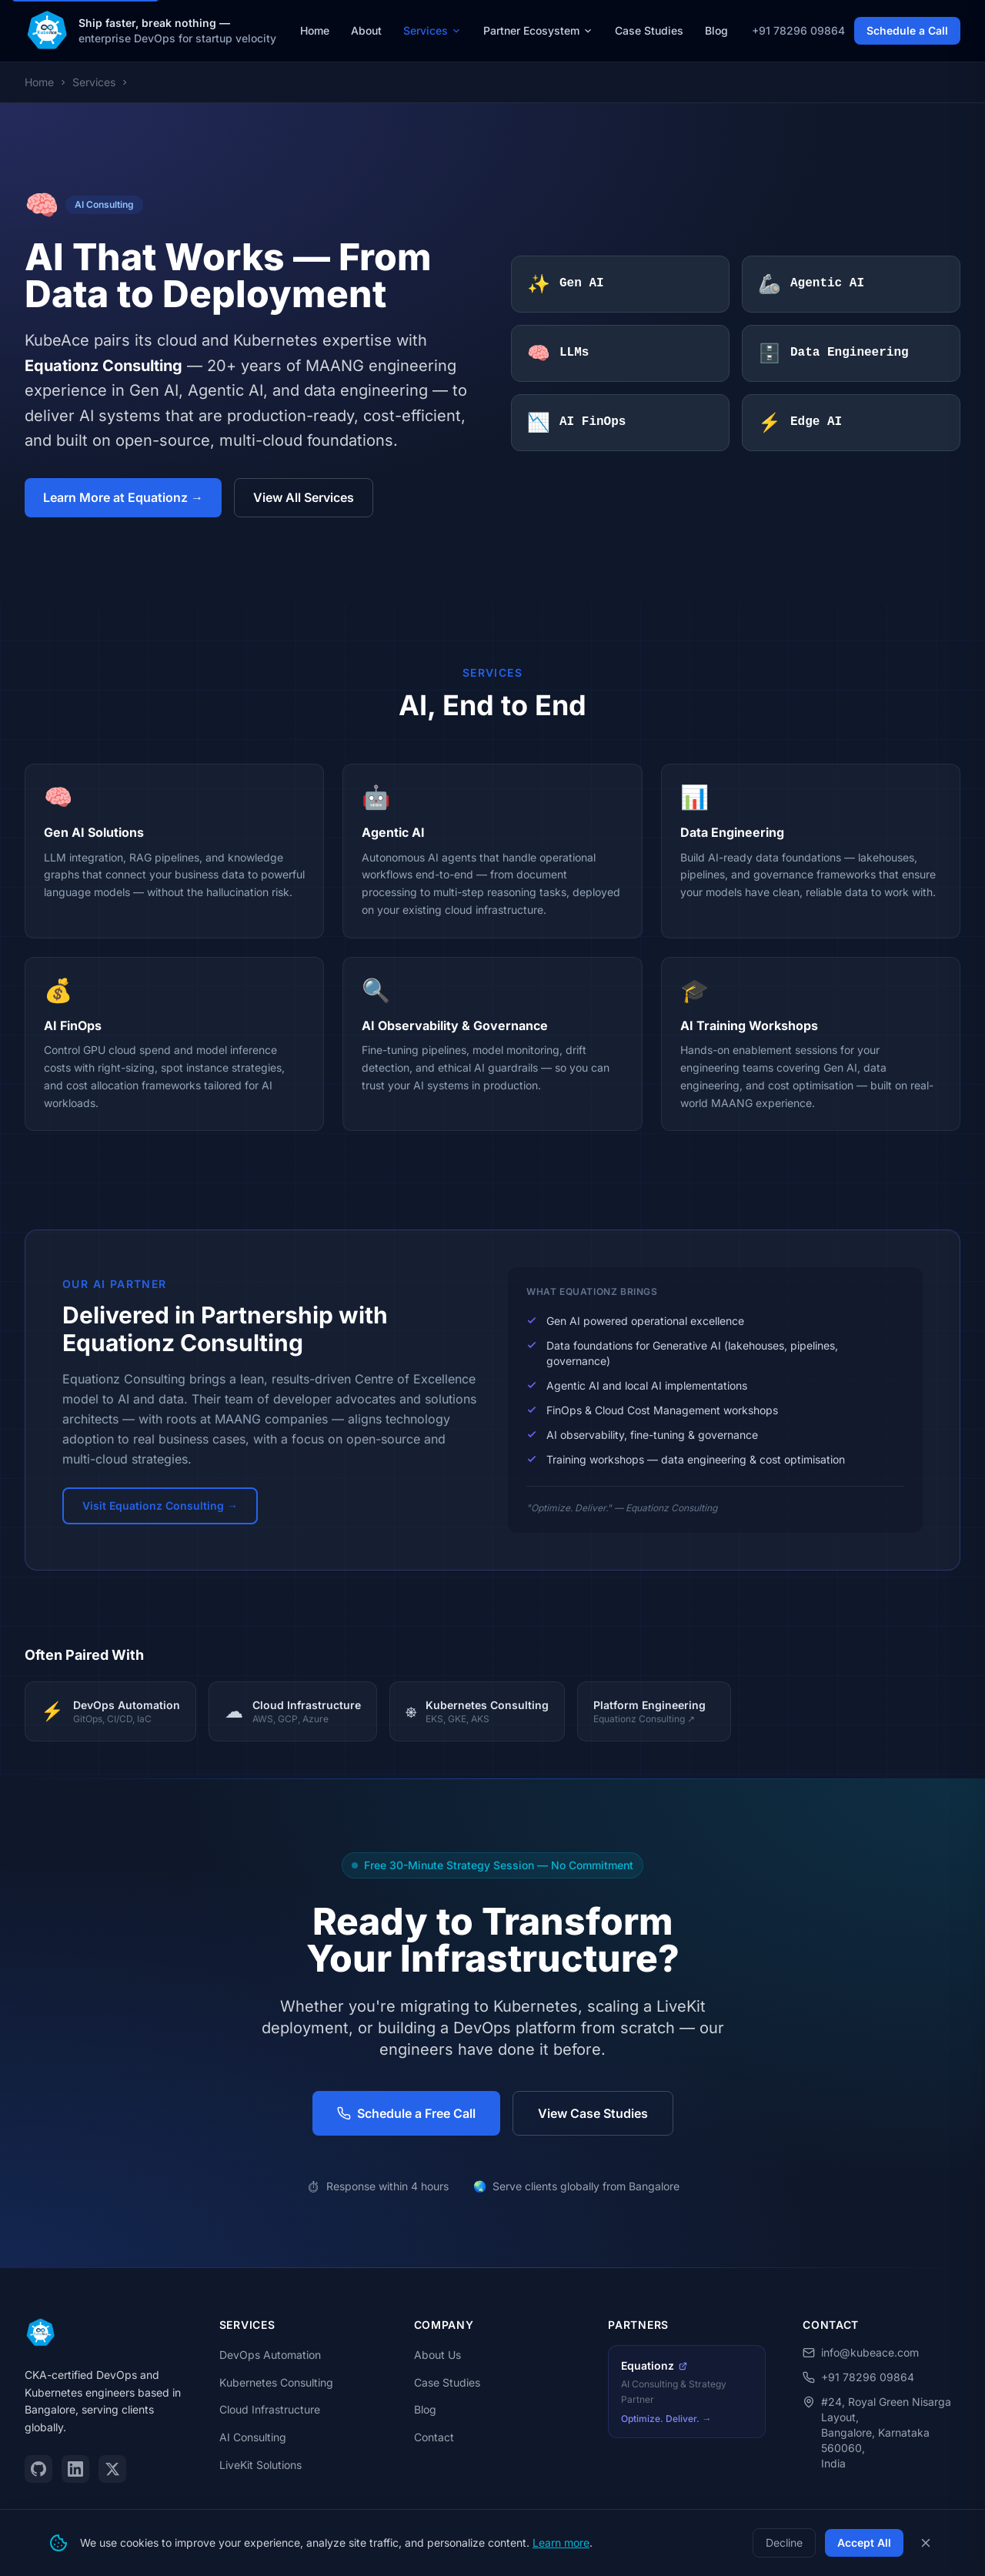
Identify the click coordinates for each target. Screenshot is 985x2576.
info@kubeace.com (861, 2352)
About (366, 30)
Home (314, 30)
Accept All (864, 2542)
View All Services (303, 497)
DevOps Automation (270, 2354)
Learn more (561, 2542)
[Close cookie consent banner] (926, 2543)
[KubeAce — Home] (47, 30)
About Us (437, 2354)
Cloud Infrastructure (269, 2409)
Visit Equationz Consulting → (160, 1505)
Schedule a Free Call (406, 2113)
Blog (716, 30)
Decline (784, 2542)
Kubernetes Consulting (276, 2382)
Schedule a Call (907, 30)
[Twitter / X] (112, 2469)
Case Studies (649, 30)
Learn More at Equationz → (123, 497)
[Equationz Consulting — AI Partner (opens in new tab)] (687, 2391)
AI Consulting (252, 2437)
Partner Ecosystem (538, 30)
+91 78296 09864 (798, 30)
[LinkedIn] (75, 2469)
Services (432, 30)
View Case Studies (593, 2113)
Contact (434, 2437)
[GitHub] (38, 2469)
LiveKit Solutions (260, 2464)
